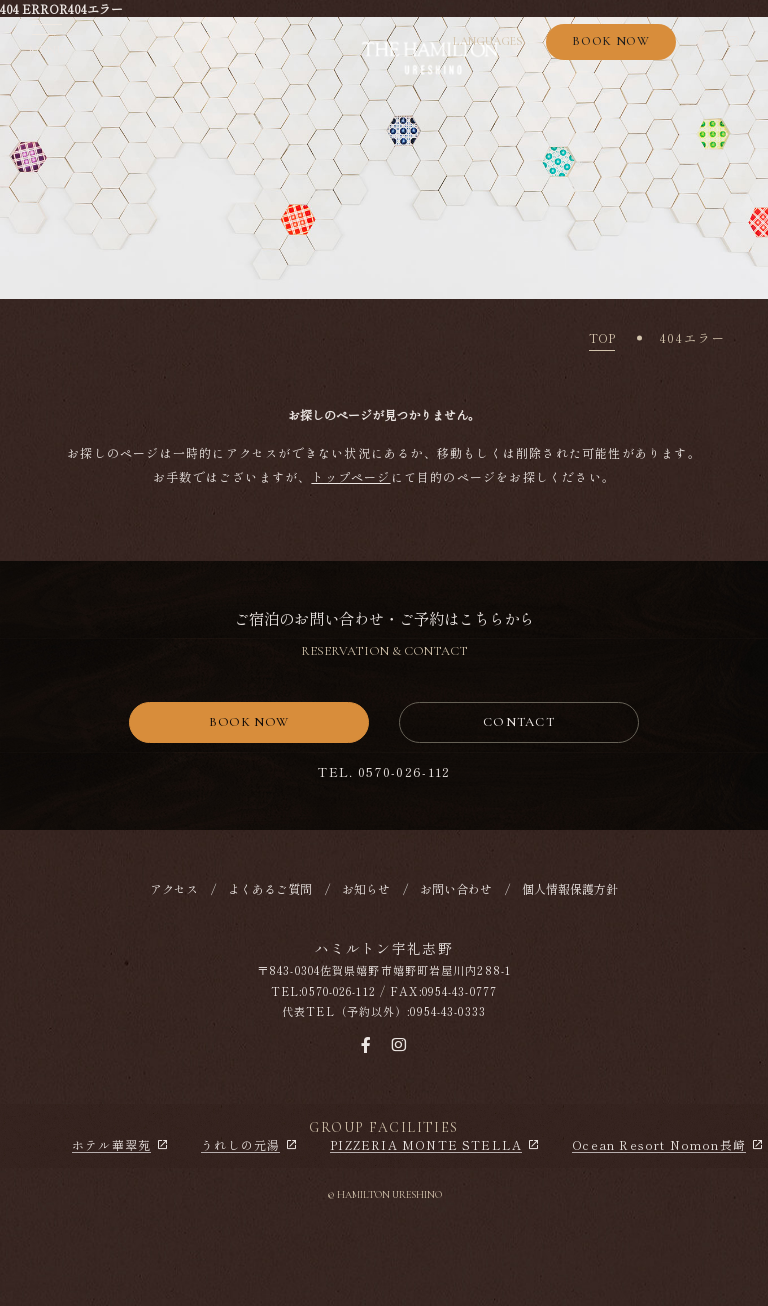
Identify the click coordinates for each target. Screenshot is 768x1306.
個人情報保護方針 (570, 893)
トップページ (350, 476)
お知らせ (366, 893)
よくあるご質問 (270, 893)
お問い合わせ (456, 893)
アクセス (174, 893)
